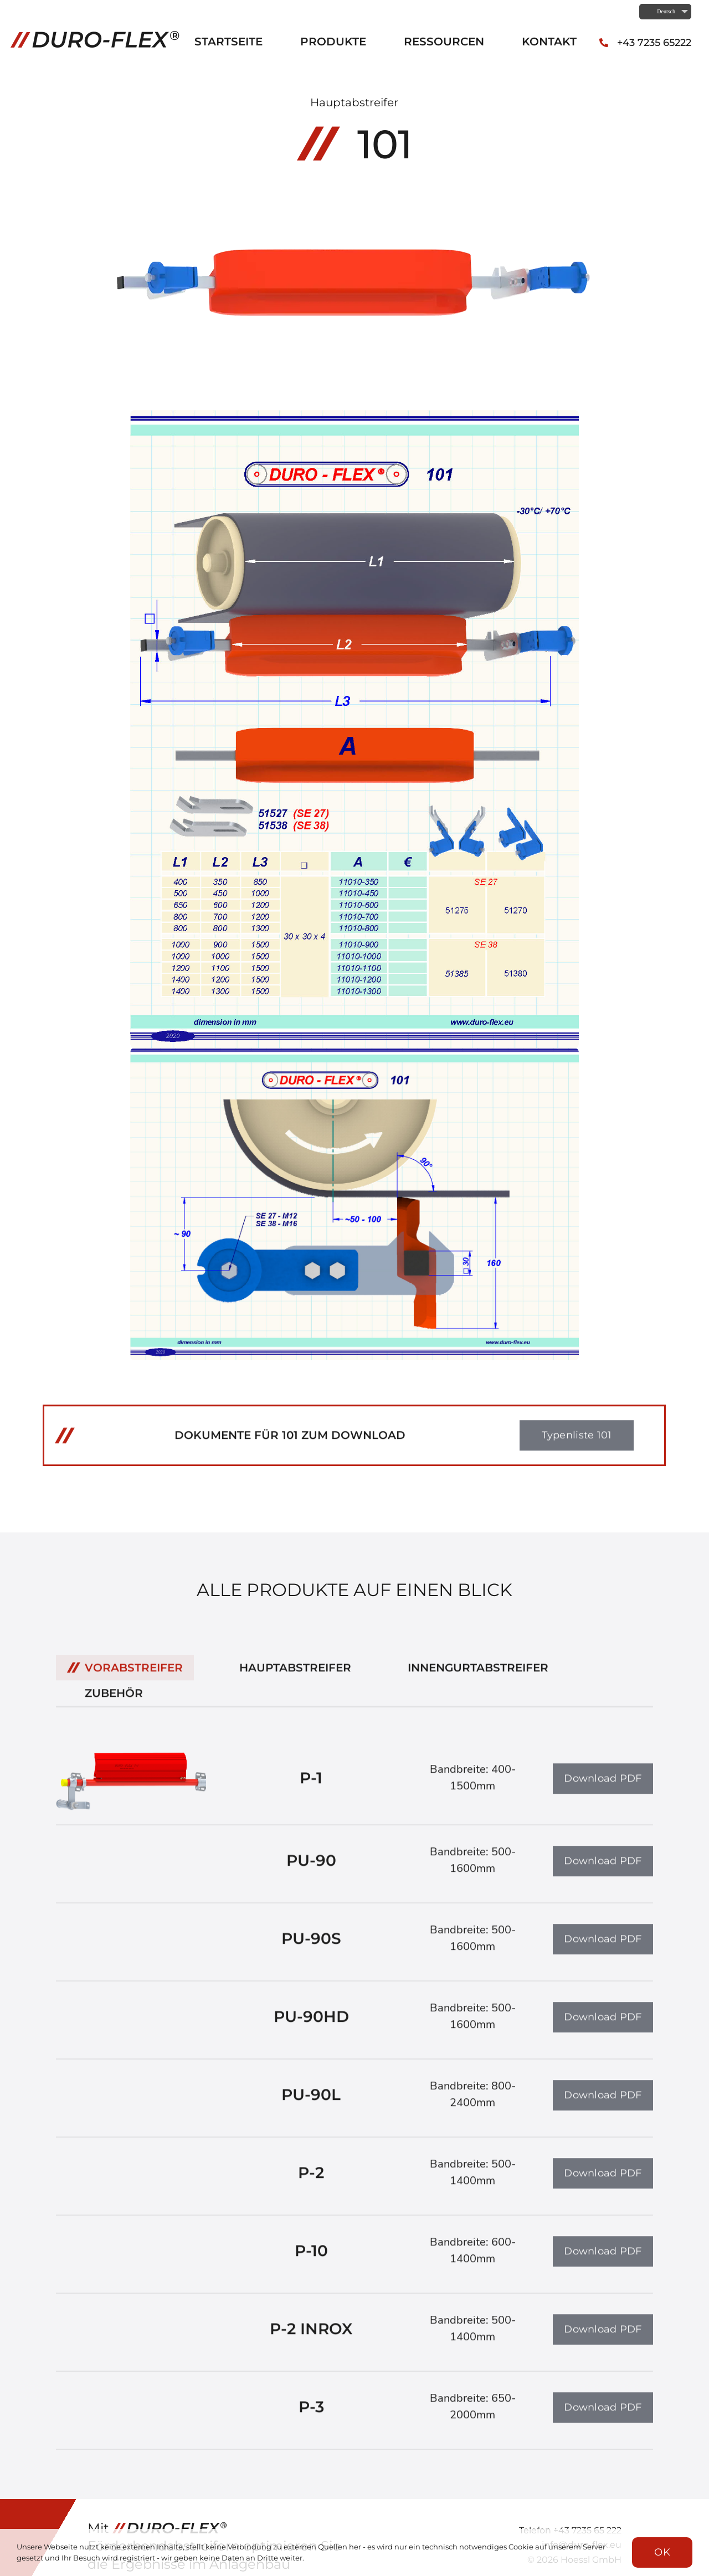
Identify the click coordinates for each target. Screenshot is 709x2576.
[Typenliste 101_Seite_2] (354, 1055)
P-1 (311, 1786)
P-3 (311, 2414)
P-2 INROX (311, 2336)
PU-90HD (311, 2024)
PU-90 (311, 1868)
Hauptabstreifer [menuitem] (295, 1675)
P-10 (311, 2258)
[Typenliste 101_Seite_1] (354, 417)
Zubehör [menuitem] (114, 1700)
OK (662, 2552)
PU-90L (311, 2102)
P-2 (311, 2180)
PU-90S (311, 1946)
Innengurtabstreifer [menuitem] (478, 1675)
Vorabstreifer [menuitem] (134, 1675)
